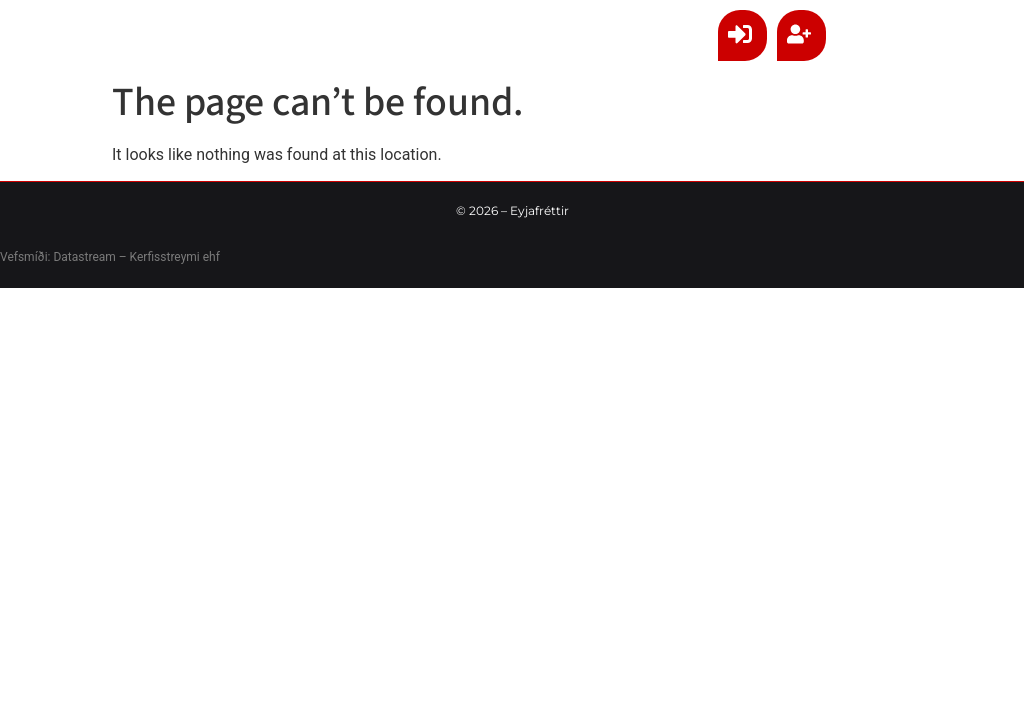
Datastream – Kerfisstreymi (124, 257)
